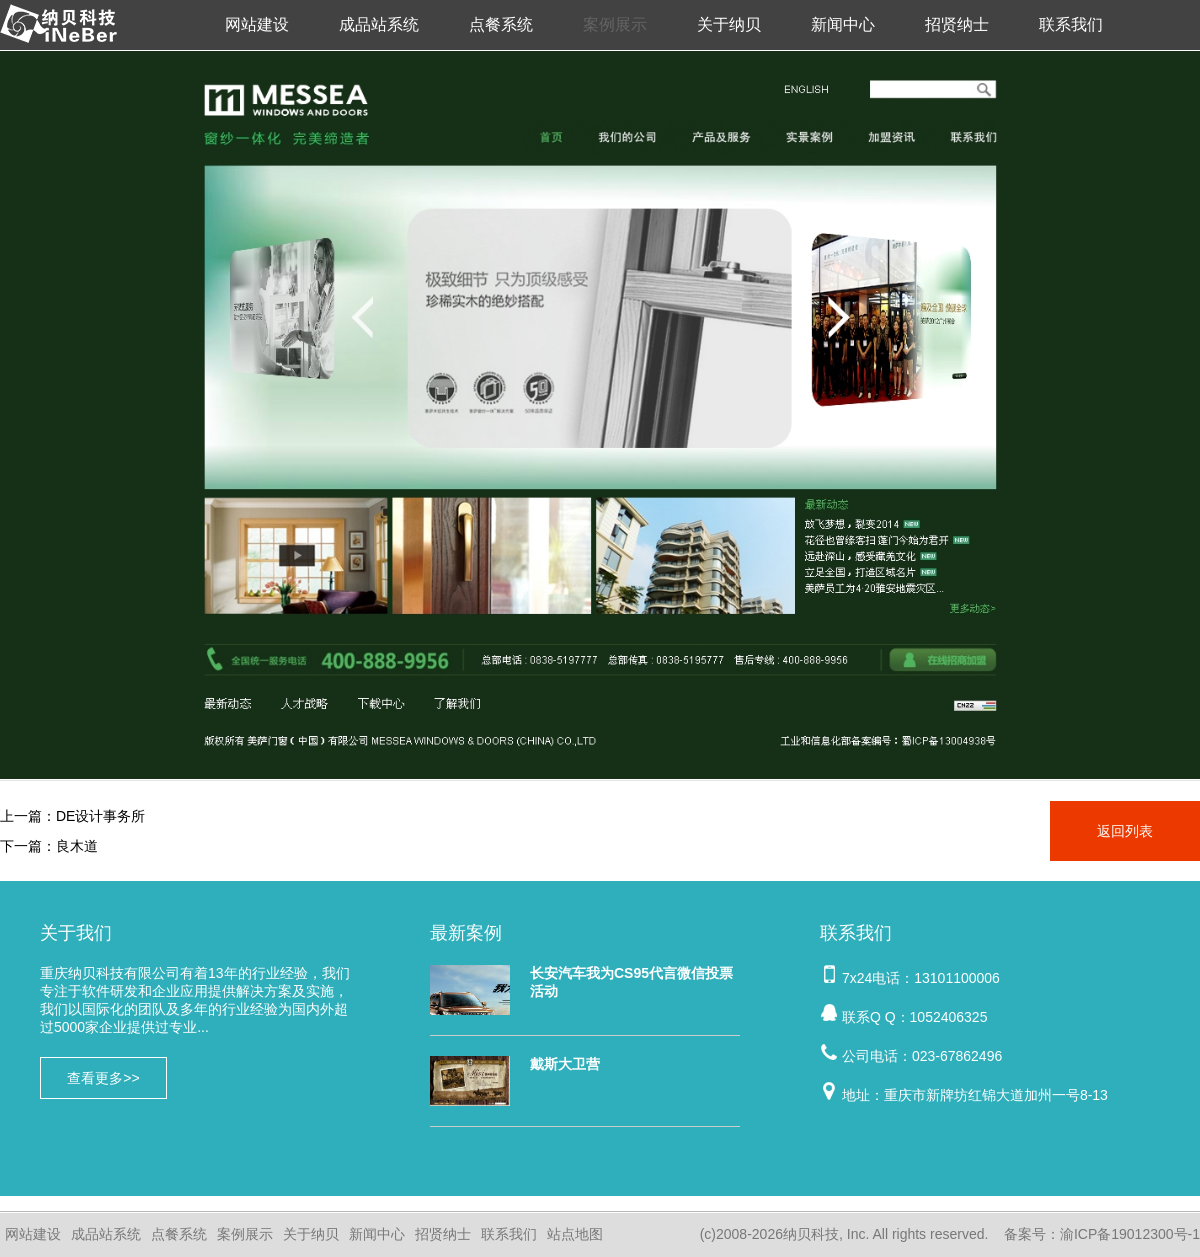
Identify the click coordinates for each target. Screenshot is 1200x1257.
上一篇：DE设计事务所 (72, 816)
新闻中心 (843, 24)
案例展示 (615, 24)
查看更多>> (103, 1078)
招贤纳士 (957, 24)
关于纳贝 (729, 24)
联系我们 (1071, 24)
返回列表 (1125, 831)
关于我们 (76, 933)
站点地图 (575, 1234)
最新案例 (466, 933)
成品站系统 (379, 24)
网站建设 (257, 24)
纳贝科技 (811, 1234)
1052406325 (949, 1017)
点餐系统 (501, 24)
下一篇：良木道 (49, 846)
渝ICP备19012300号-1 (1130, 1234)
